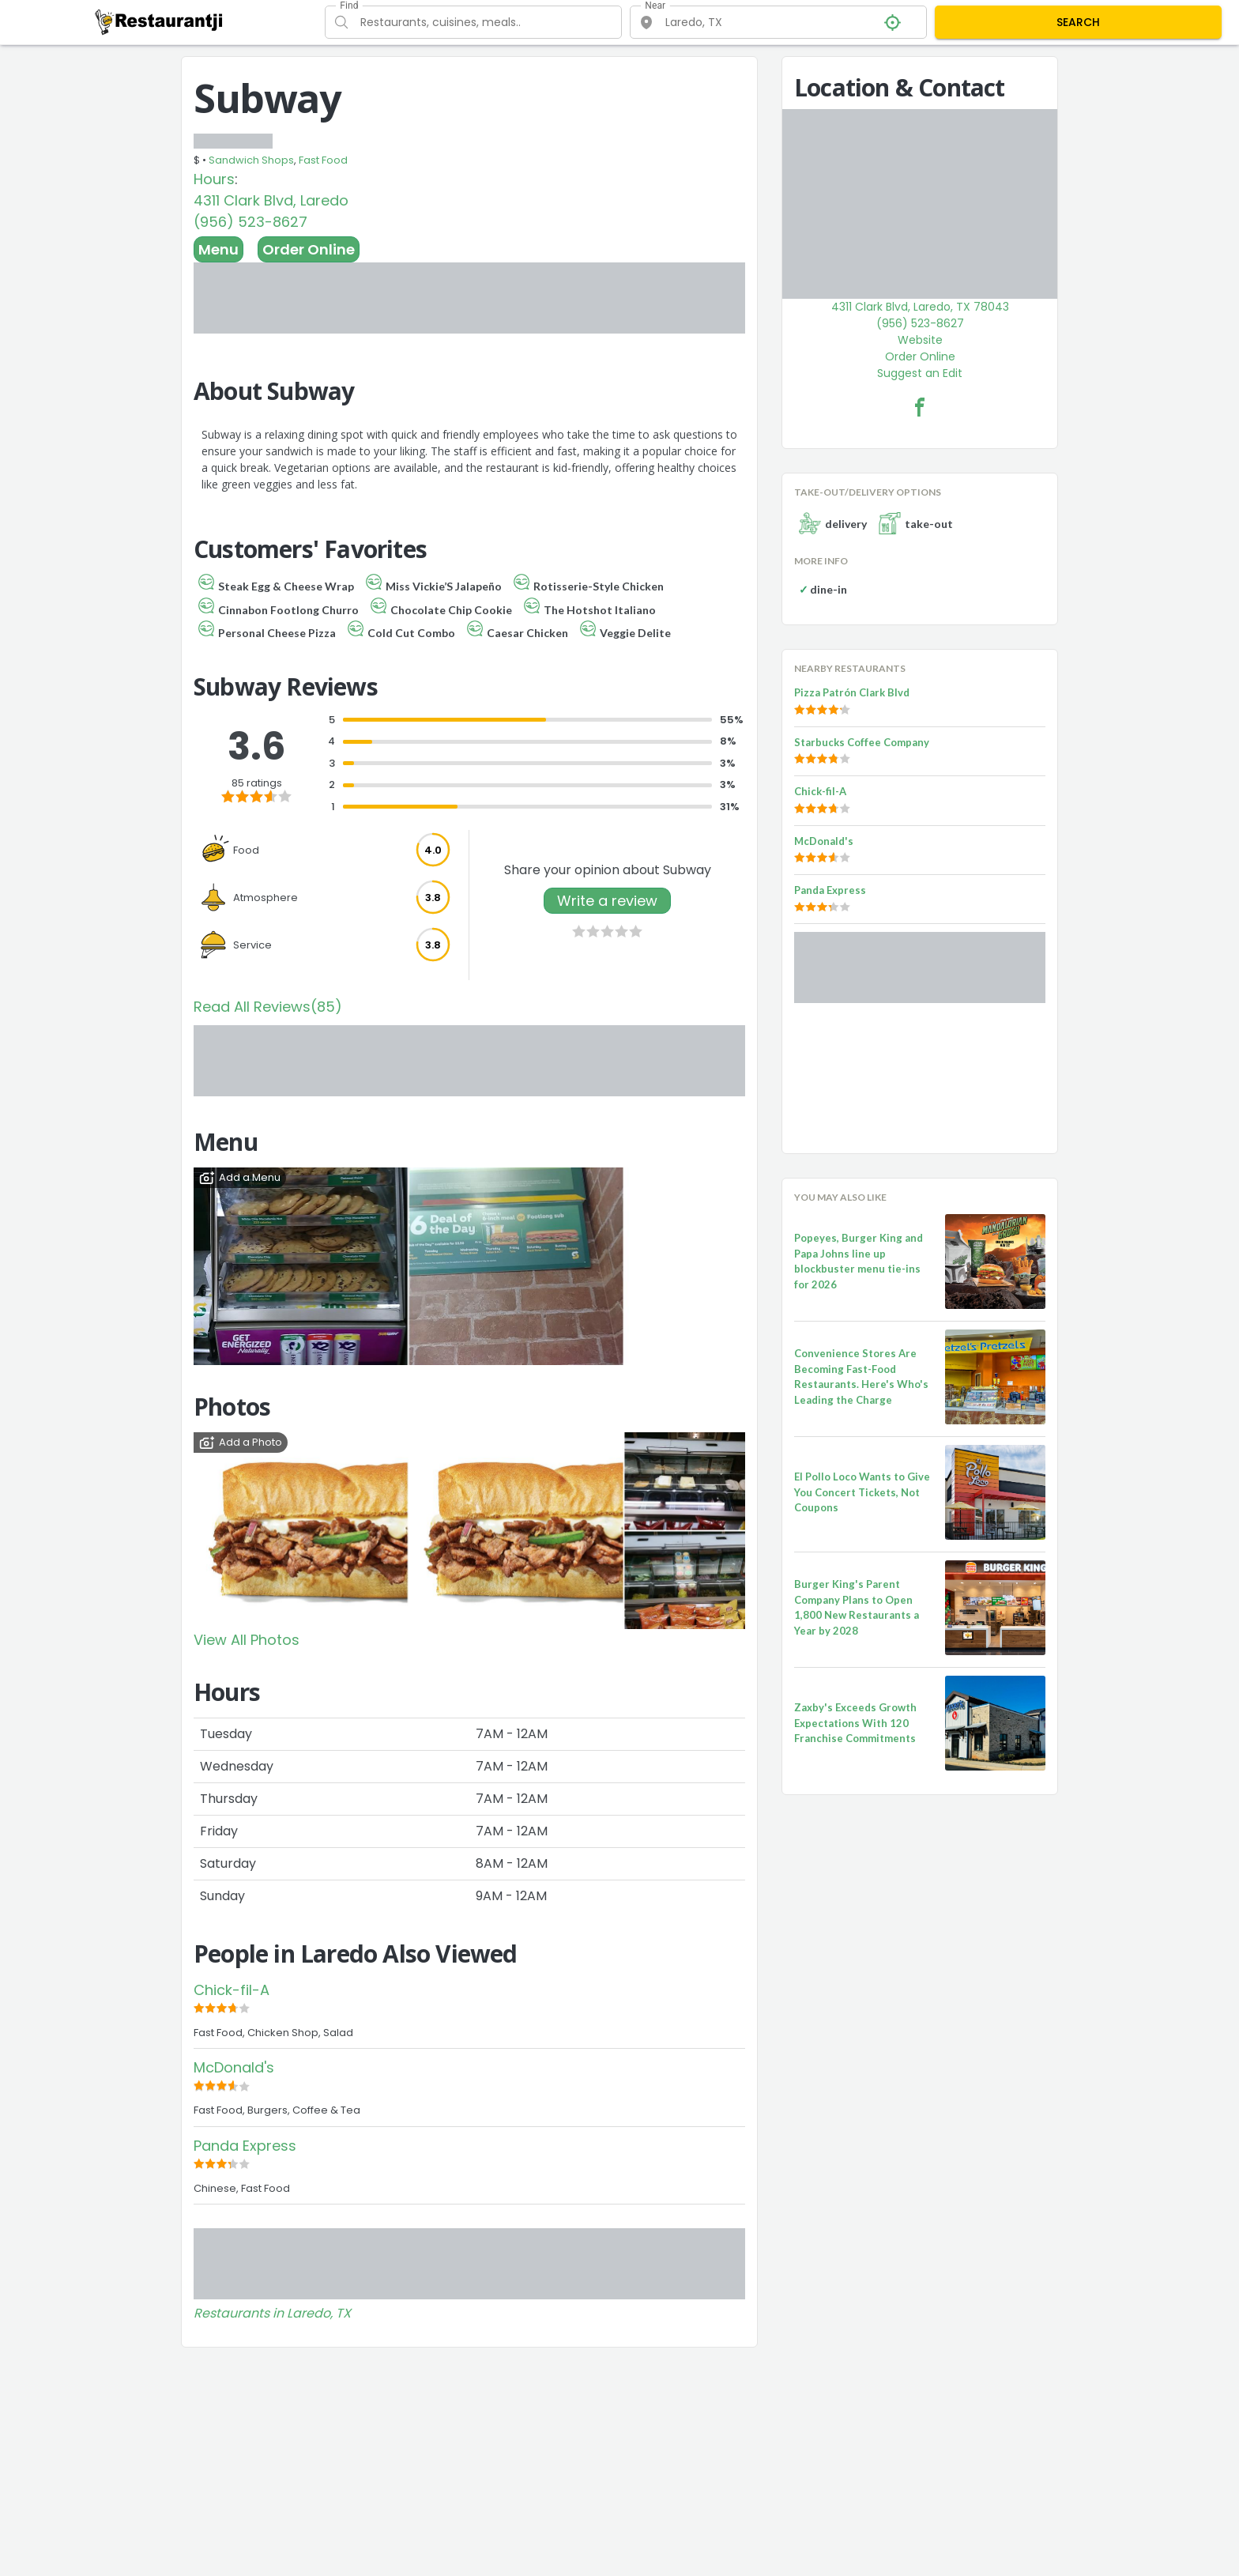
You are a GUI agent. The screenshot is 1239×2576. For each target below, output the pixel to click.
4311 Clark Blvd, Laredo (271, 200)
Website (920, 340)
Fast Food (323, 160)
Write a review (607, 901)
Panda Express (245, 2145)
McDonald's (234, 2067)
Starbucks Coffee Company (861, 742)
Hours (214, 179)
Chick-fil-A (231, 1990)
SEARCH (1078, 22)
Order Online (308, 249)
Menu (218, 249)
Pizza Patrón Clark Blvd (851, 692)
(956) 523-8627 (250, 222)
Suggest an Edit (919, 373)
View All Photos (246, 1640)
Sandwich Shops (251, 160)
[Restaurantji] (159, 21)
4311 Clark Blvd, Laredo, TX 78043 (920, 307)
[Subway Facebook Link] (919, 407)
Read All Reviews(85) (268, 1006)
